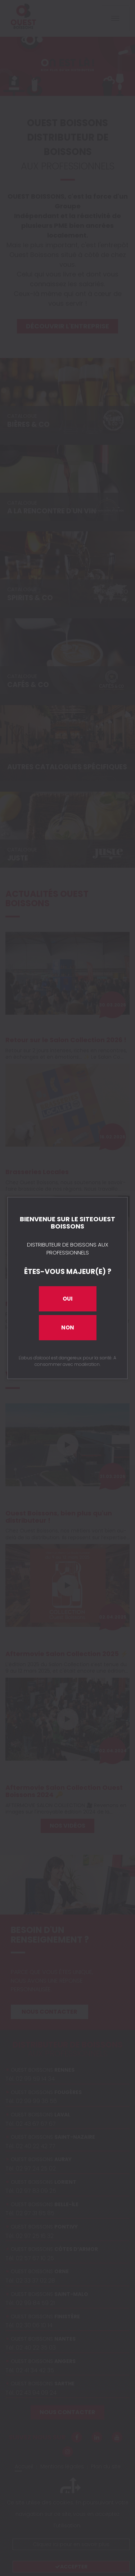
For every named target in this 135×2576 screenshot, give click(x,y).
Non (67, 1327)
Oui (68, 1298)
